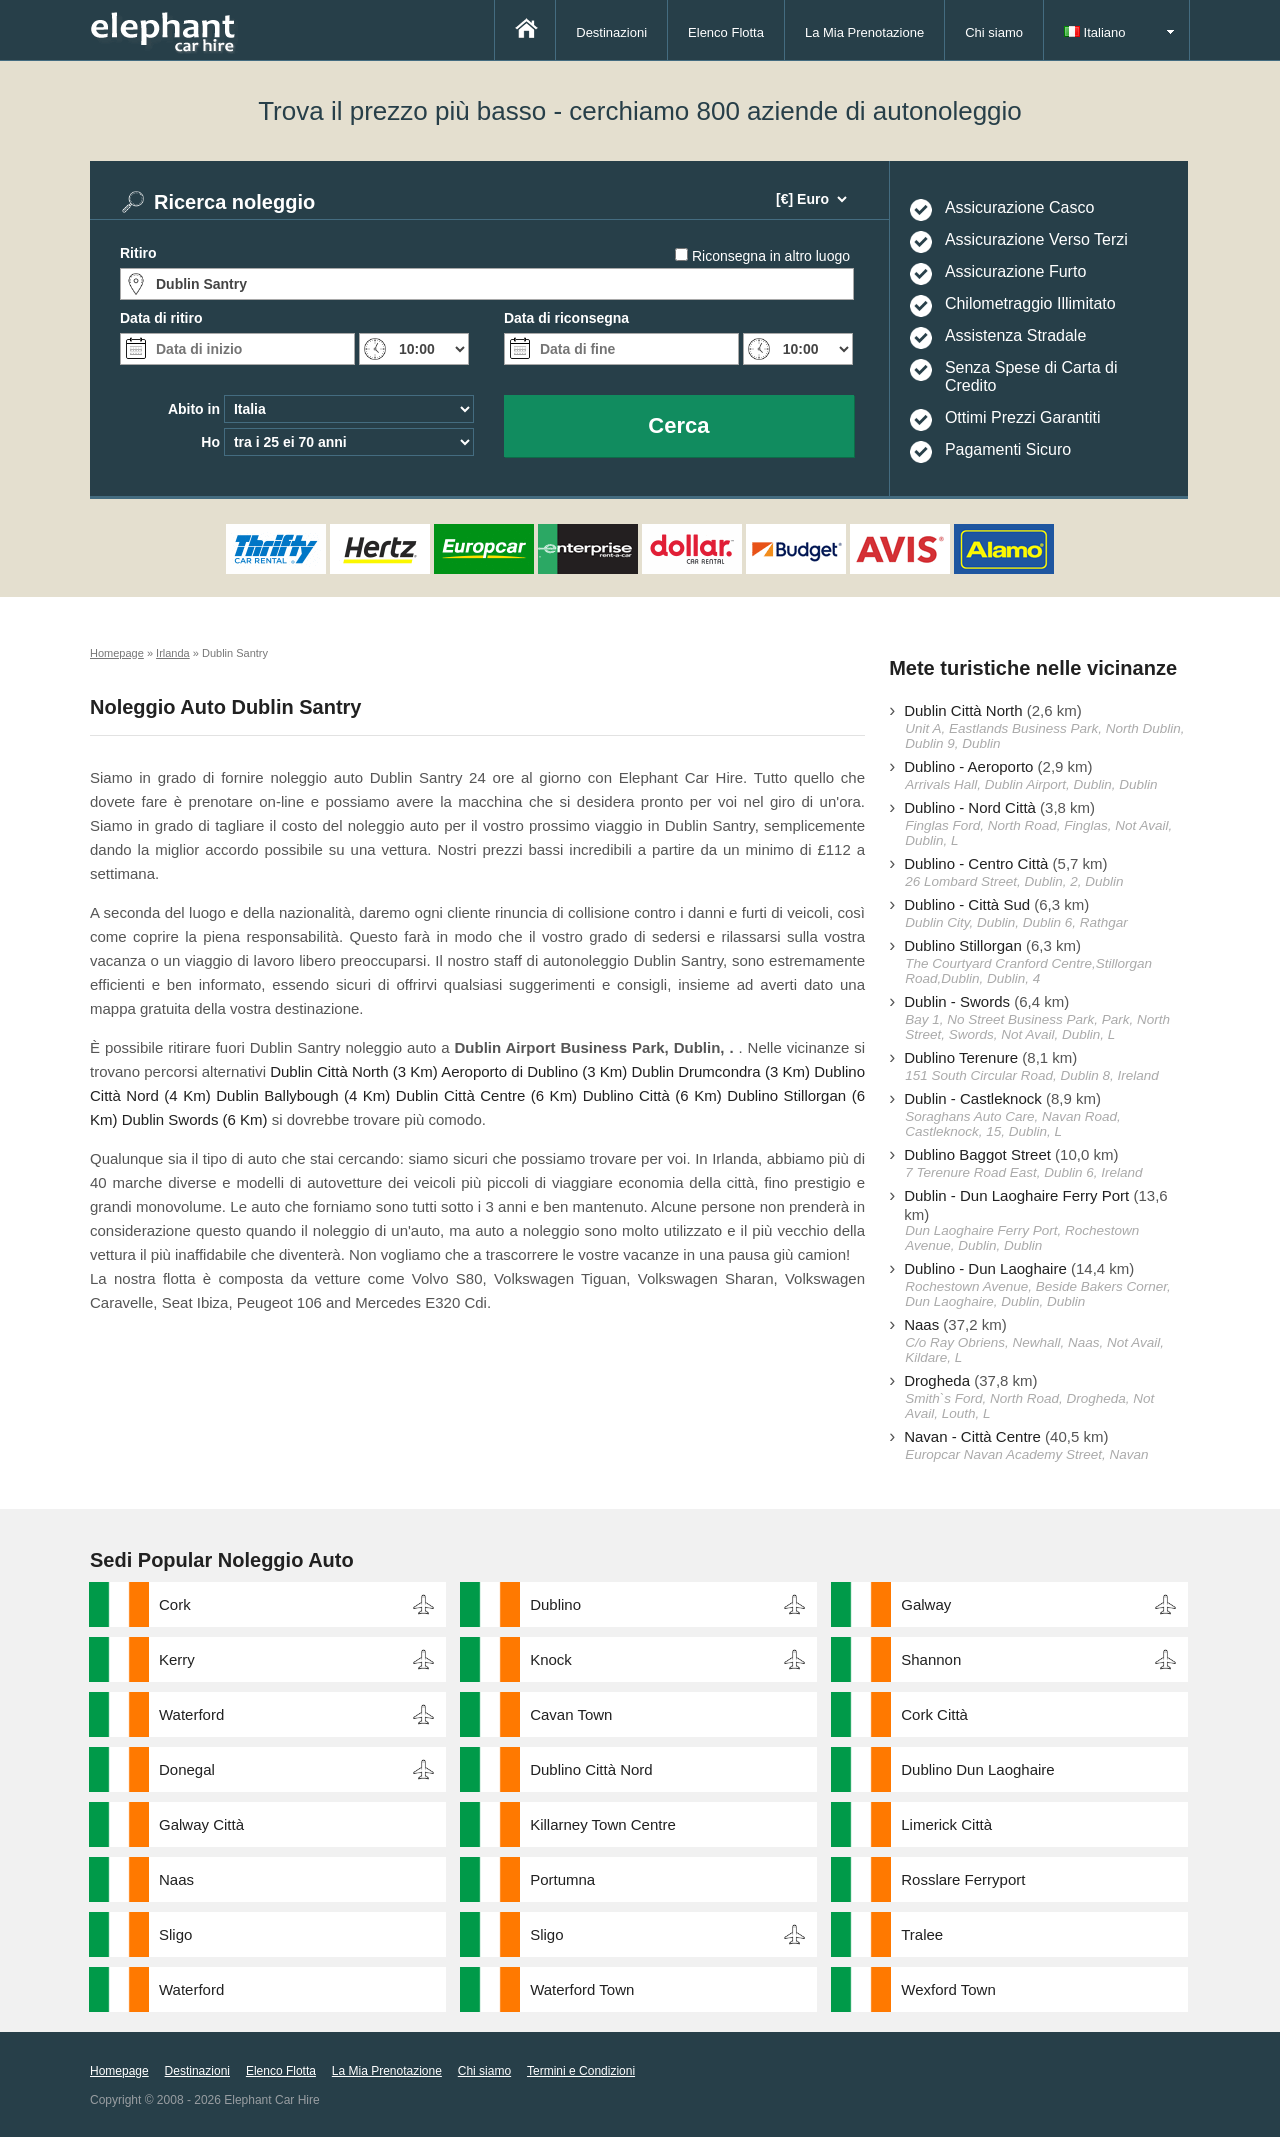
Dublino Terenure (961, 1057)
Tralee (922, 1934)
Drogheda (937, 1380)
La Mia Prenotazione (864, 32)
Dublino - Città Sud (967, 904)
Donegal (187, 1769)
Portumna (562, 1879)
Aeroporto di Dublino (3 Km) (534, 1071)
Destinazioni (611, 32)
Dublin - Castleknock (973, 1098)
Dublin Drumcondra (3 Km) (720, 1071)
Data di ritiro (161, 318)
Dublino (555, 1604)
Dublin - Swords (957, 1001)
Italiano (1095, 32)
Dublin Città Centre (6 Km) (486, 1095)
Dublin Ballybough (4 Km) (303, 1095)
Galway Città (201, 1824)
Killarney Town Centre (603, 1824)
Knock (551, 1659)
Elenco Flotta (726, 32)
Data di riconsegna (566, 318)
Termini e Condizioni (581, 2071)
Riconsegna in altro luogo (771, 256)
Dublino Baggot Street (977, 1154)
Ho (210, 442)
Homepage (119, 2071)
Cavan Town (571, 1714)
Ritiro (138, 253)
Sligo (175, 1934)
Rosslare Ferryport (963, 1879)
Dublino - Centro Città (976, 863)
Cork (175, 1604)
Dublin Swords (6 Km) (195, 1119)
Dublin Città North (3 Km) (354, 1071)
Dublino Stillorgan (963, 945)
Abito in (194, 409)
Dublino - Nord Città (970, 807)
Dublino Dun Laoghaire (977, 1769)
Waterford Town (582, 1989)
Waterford (191, 1714)
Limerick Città (946, 1824)
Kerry (177, 1659)
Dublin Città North (963, 710)
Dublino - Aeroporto (968, 766)
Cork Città (934, 1714)
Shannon (931, 1659)
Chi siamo (994, 32)
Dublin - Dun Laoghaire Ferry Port (1016, 1195)
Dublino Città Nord (591, 1769)
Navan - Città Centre (972, 1436)
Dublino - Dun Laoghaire (985, 1268)
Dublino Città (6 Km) (652, 1095)
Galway (926, 1604)
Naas (921, 1324)
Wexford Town (948, 1989)
